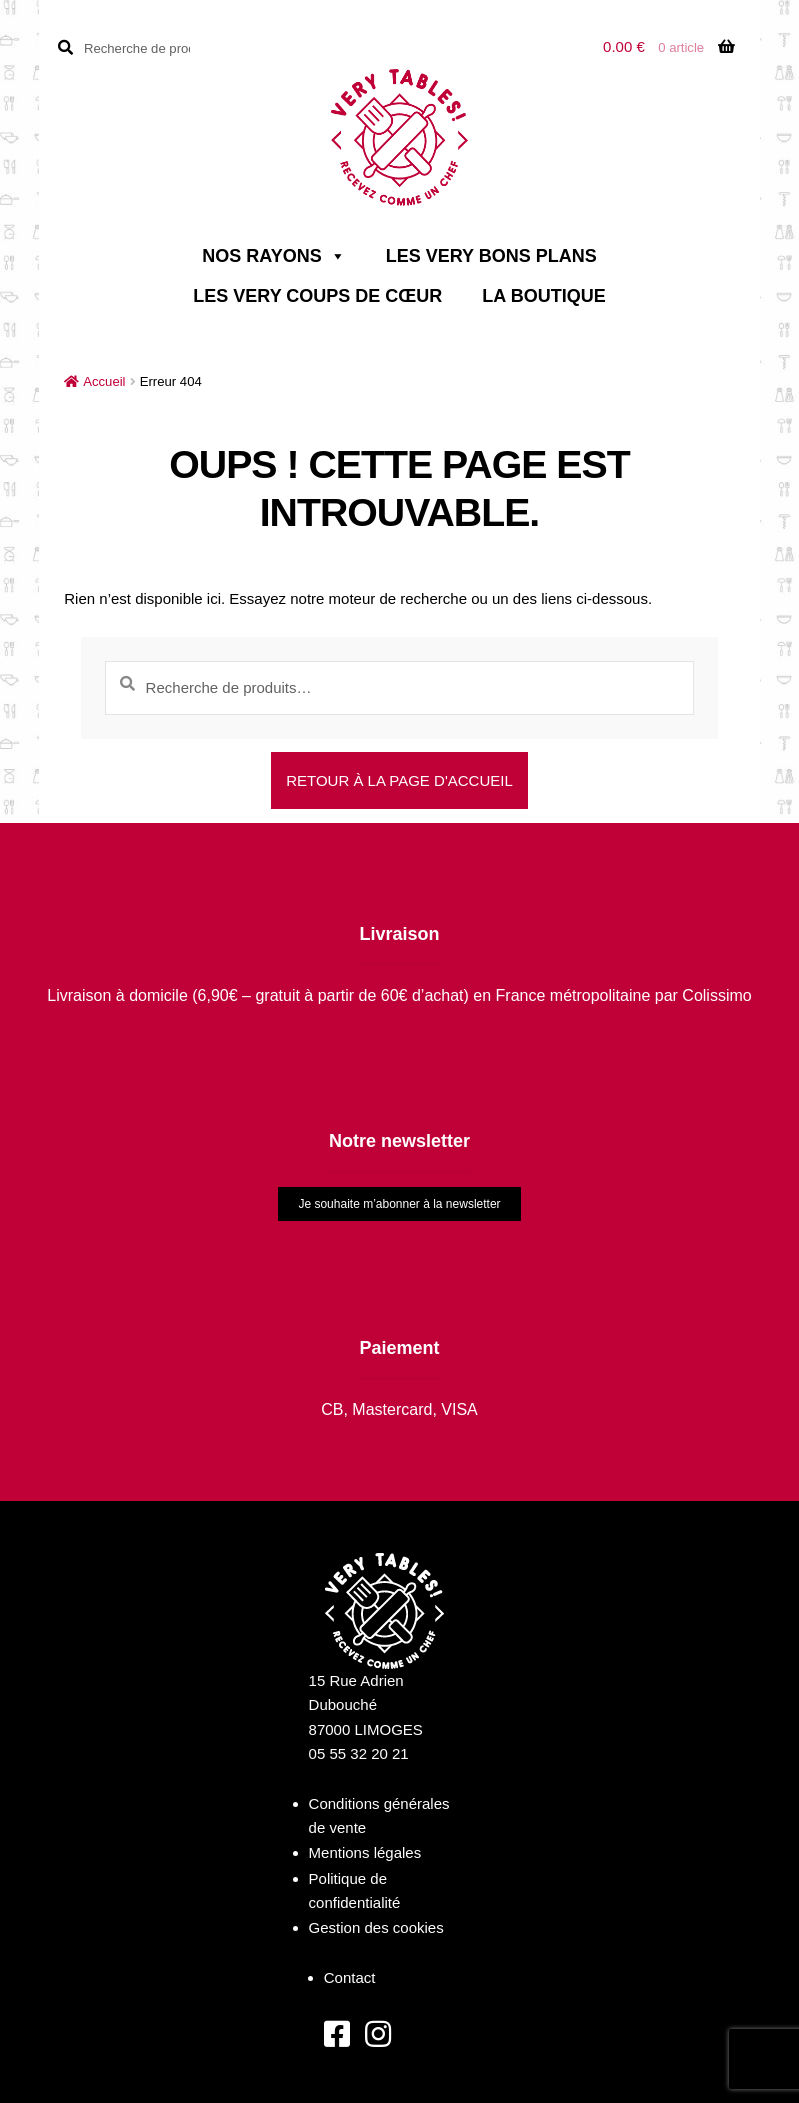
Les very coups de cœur (317, 296)
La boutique (543, 296)
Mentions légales (365, 1852)
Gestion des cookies (376, 1927)
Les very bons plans (491, 256)
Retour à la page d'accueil (399, 780)
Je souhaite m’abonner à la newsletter (399, 1204)
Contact (350, 1977)
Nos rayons (273, 256)
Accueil (104, 381)
